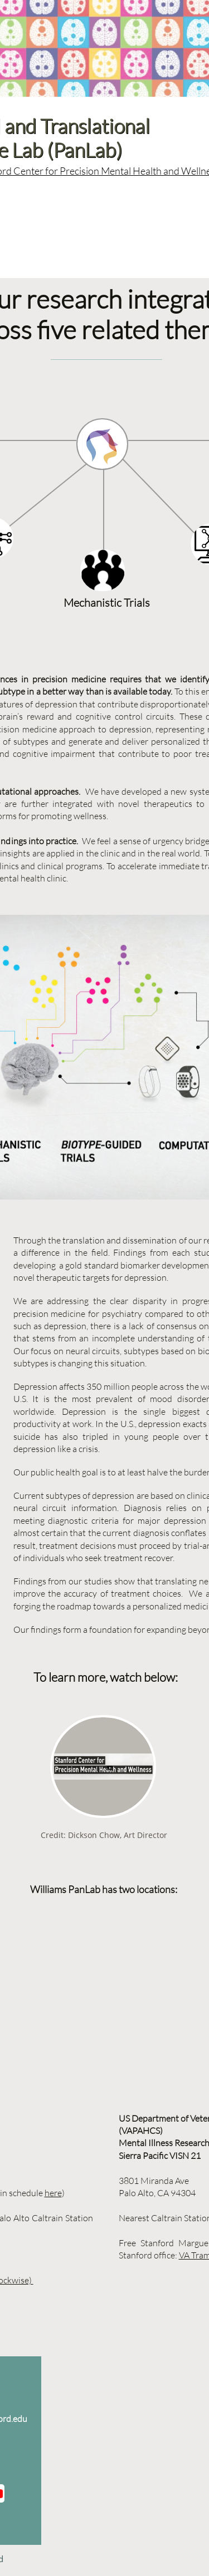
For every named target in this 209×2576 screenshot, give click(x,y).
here (53, 2192)
